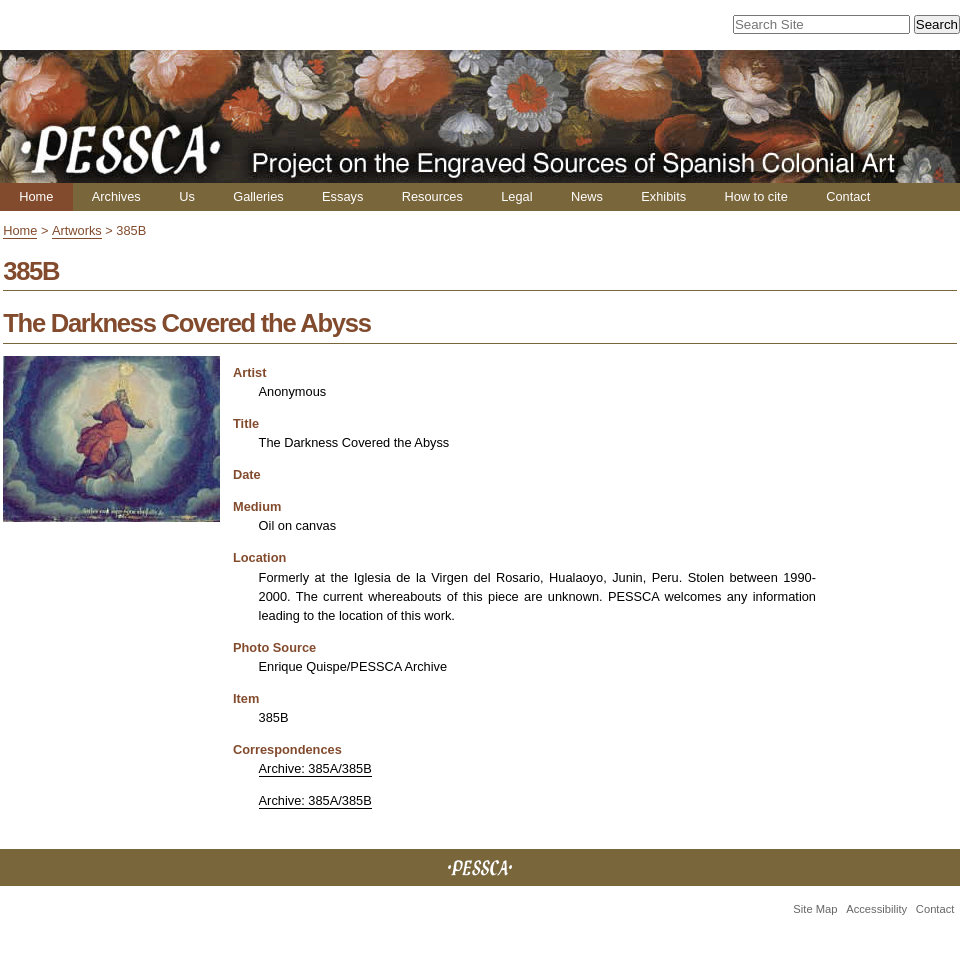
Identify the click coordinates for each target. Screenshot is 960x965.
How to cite (755, 196)
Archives (116, 196)
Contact (848, 196)
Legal (516, 196)
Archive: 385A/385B (315, 768)
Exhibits (663, 196)
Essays (342, 196)
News (587, 196)
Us (187, 196)
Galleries (258, 196)
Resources (432, 196)
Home (36, 196)
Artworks (77, 230)
